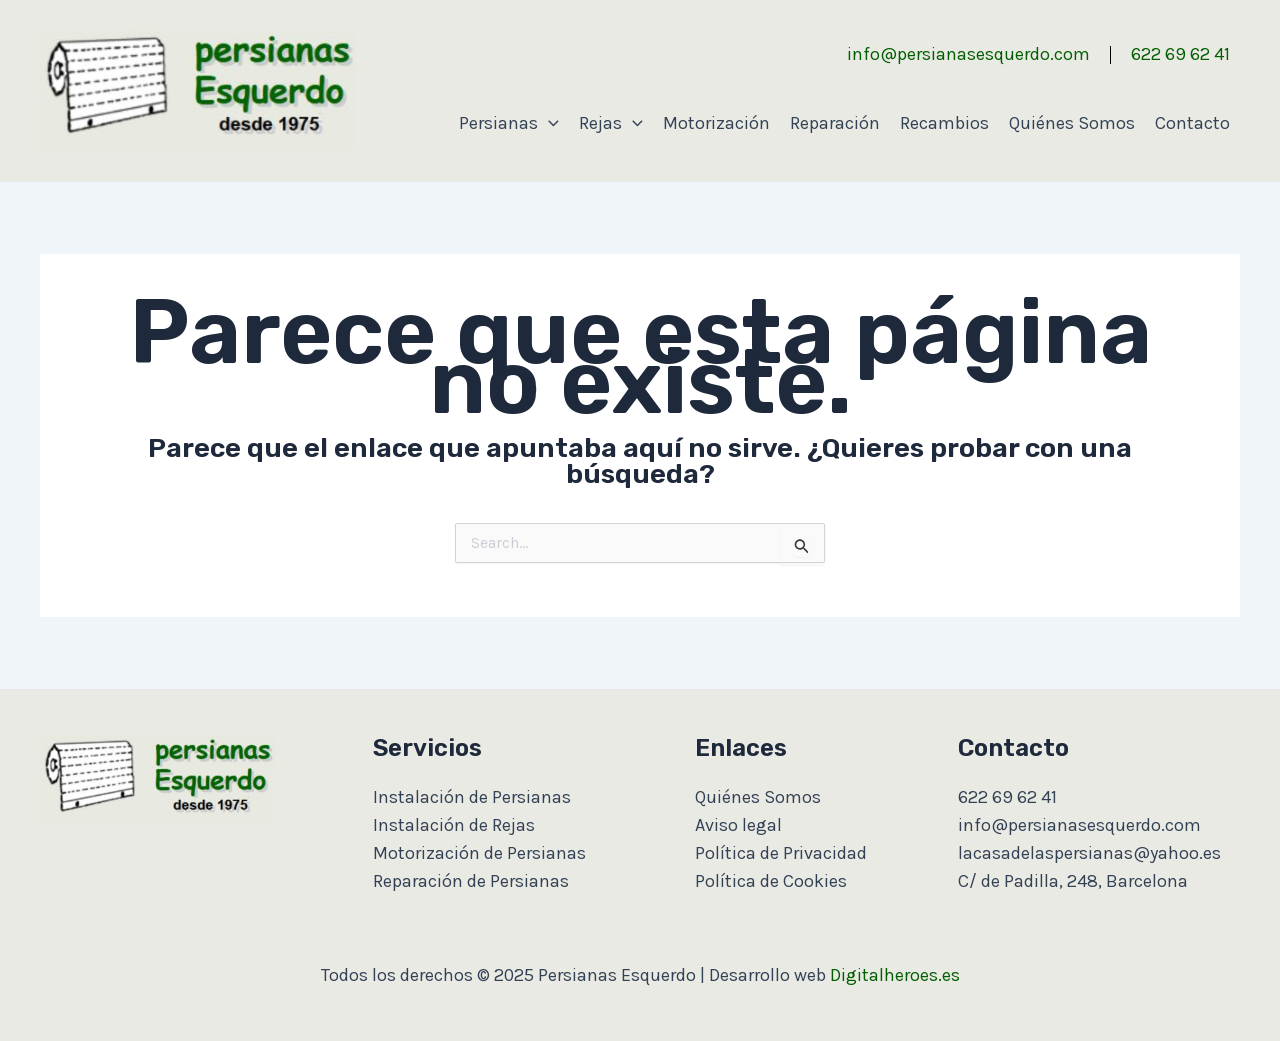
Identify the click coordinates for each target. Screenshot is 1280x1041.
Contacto (1192, 123)
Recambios (944, 123)
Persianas (509, 123)
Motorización (716, 123)
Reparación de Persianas (471, 881)
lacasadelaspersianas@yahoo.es (1089, 853)
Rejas (611, 123)
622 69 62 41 (1180, 54)
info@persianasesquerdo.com (968, 54)
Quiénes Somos (1072, 123)
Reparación (835, 123)
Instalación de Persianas (472, 797)
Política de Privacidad (781, 853)
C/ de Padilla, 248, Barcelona (1073, 881)
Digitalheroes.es (895, 975)
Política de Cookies (771, 881)
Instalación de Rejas (454, 825)
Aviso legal (738, 825)
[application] (548, 123)
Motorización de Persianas (479, 853)
